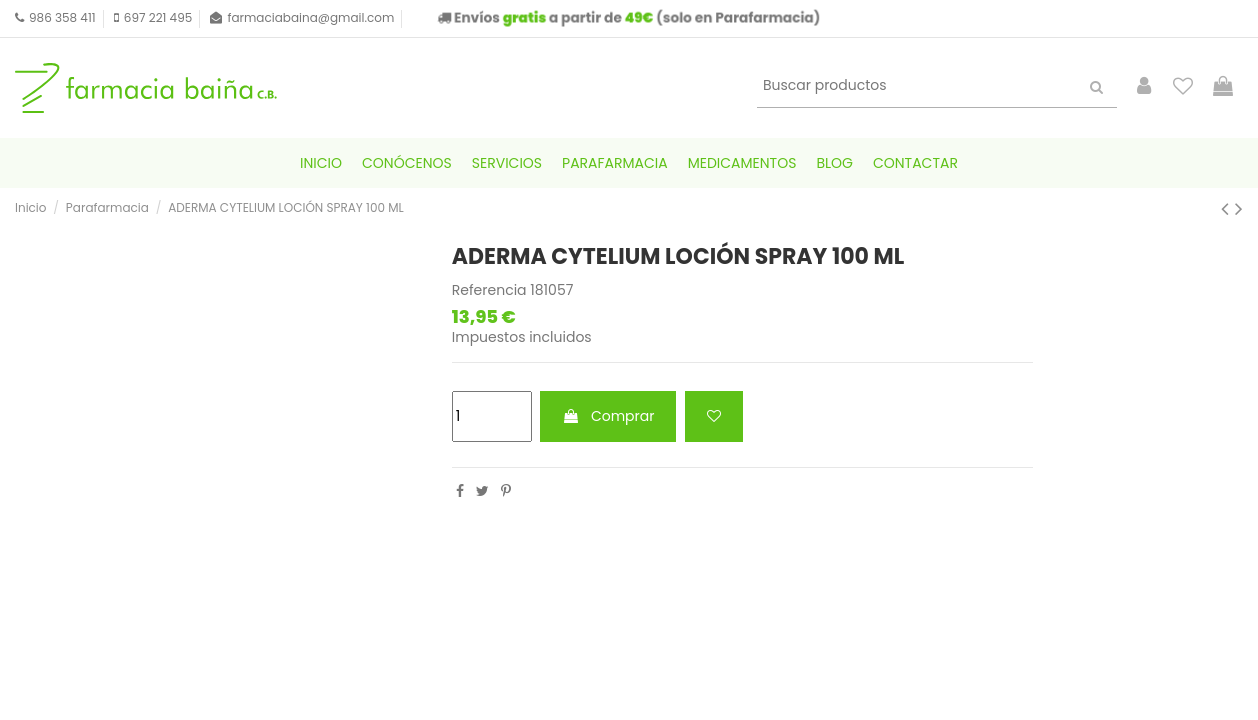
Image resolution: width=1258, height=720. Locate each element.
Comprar (608, 416)
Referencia (489, 290)
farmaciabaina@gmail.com (310, 17)
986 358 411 (62, 17)
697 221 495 (158, 17)
